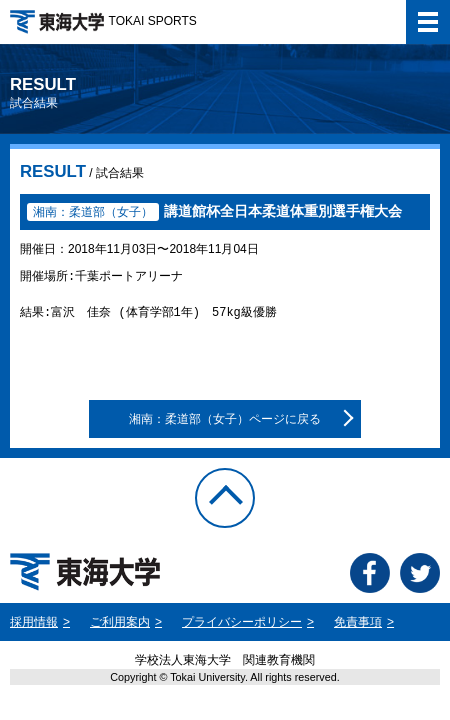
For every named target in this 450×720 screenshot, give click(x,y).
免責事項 (358, 622)
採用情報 (34, 622)
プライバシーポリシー (242, 622)
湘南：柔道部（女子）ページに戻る (225, 419)
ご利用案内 (120, 622)
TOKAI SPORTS (103, 21)
